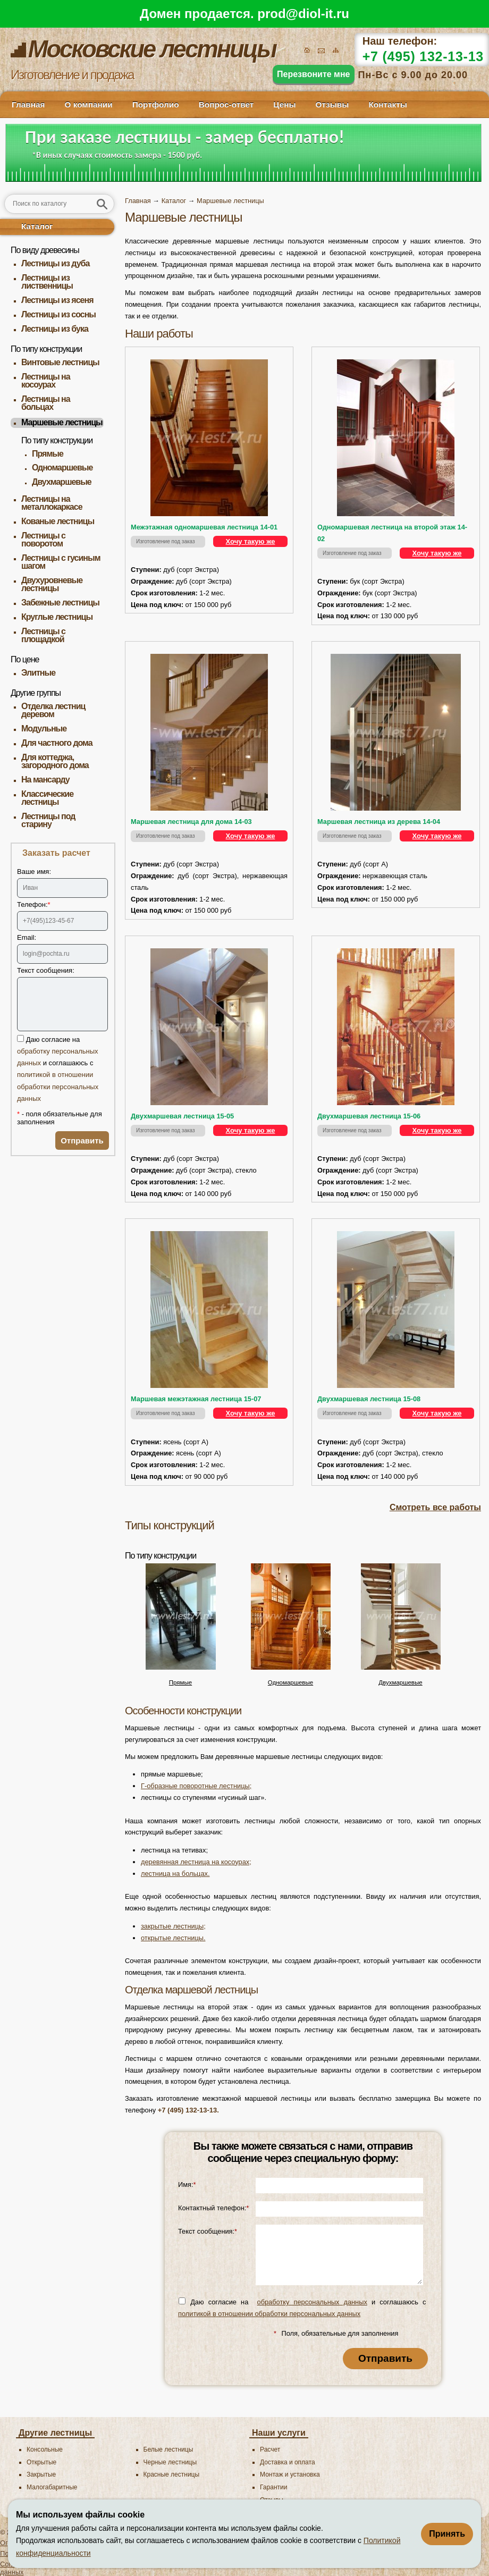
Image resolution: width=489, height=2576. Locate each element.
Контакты (387, 104)
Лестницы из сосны (58, 314)
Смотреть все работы (435, 1507)
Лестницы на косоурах (45, 380)
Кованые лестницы (57, 521)
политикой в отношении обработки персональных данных (57, 1086)
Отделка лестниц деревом (53, 710)
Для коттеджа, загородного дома (55, 761)
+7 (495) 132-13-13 (423, 56)
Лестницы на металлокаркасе (51, 502)
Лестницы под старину (48, 820)
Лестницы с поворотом (43, 539)
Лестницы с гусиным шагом (60, 561)
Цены (284, 104)
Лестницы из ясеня (57, 300)
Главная (28, 104)
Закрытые (41, 2474)
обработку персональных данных (312, 2302)
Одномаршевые (62, 467)
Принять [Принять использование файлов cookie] (447, 2533)
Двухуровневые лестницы (51, 584)
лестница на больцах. (175, 1874)
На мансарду (45, 779)
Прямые (47, 453)
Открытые (41, 2462)
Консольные (45, 2449)
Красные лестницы (172, 2474)
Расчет (270, 2449)
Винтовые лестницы (60, 362)
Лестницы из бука (54, 328)
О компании (88, 104)
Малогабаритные (52, 2487)
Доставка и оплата (287, 2462)
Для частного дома (56, 742)
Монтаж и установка (290, 2474)
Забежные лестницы (60, 602)
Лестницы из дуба (55, 263)
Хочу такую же (250, 541)
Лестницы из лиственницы (47, 281)
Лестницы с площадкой (43, 635)
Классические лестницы (47, 797)
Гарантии (273, 2487)
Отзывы (332, 104)
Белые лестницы (168, 2449)
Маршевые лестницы (62, 422)
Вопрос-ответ (226, 104)
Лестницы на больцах (45, 402)
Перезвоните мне (313, 74)
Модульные (43, 728)
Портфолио (155, 104)
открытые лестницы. (173, 1938)
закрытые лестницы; (173, 1926)
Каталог (37, 226)
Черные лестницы (170, 2462)
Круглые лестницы (56, 616)
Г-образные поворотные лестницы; (196, 1786)
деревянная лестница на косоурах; (196, 1862)
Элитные (38, 672)
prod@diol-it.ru (303, 13)
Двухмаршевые (61, 481)
